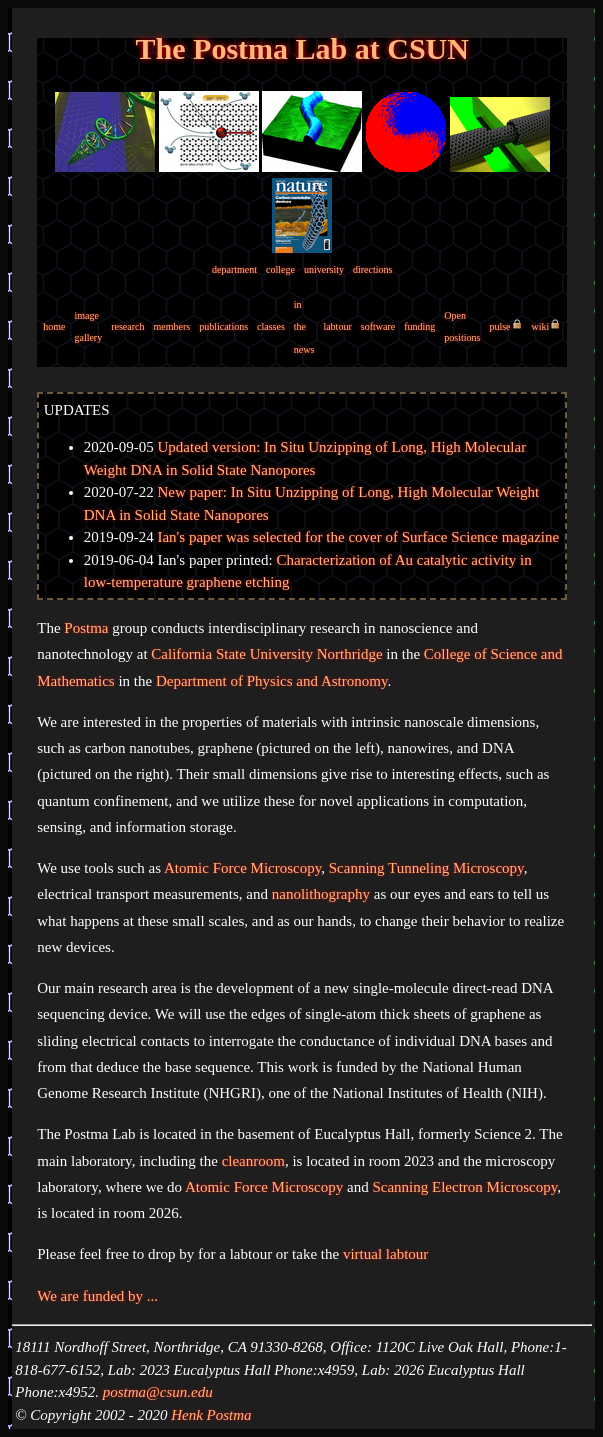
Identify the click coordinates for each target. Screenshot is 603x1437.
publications (223, 326)
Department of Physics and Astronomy (272, 681)
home (54, 326)
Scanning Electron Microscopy (464, 1187)
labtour (337, 326)
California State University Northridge (266, 654)
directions (372, 269)
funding (419, 326)
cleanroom (253, 1161)
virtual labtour (385, 1254)
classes (271, 326)
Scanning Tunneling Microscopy (426, 868)
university (324, 269)
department (234, 269)
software (378, 326)
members (172, 326)
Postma (86, 628)
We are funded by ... (97, 1296)
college (280, 269)
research (127, 326)
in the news (304, 327)
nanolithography (321, 894)
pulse (499, 326)
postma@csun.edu (158, 1392)
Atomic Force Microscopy (242, 868)
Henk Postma (211, 1415)
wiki (541, 326)
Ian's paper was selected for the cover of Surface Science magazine (358, 537)
